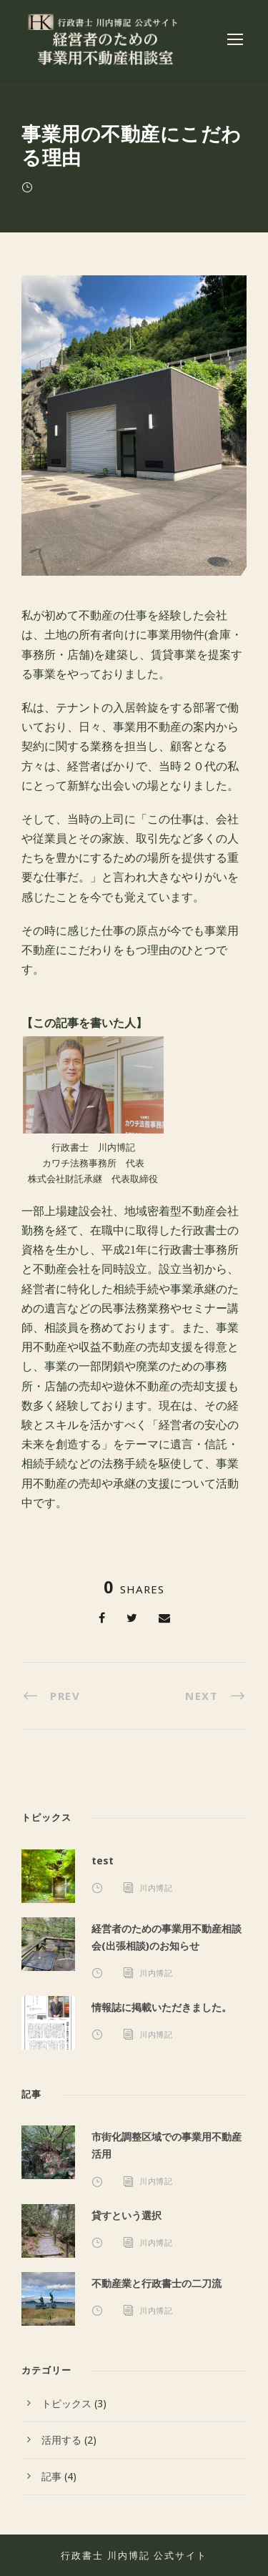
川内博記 (155, 1887)
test (102, 1860)
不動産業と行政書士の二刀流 (156, 2283)
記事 (51, 2476)
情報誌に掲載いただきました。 (161, 2007)
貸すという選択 (126, 2215)
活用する (61, 2440)
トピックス (66, 2403)
